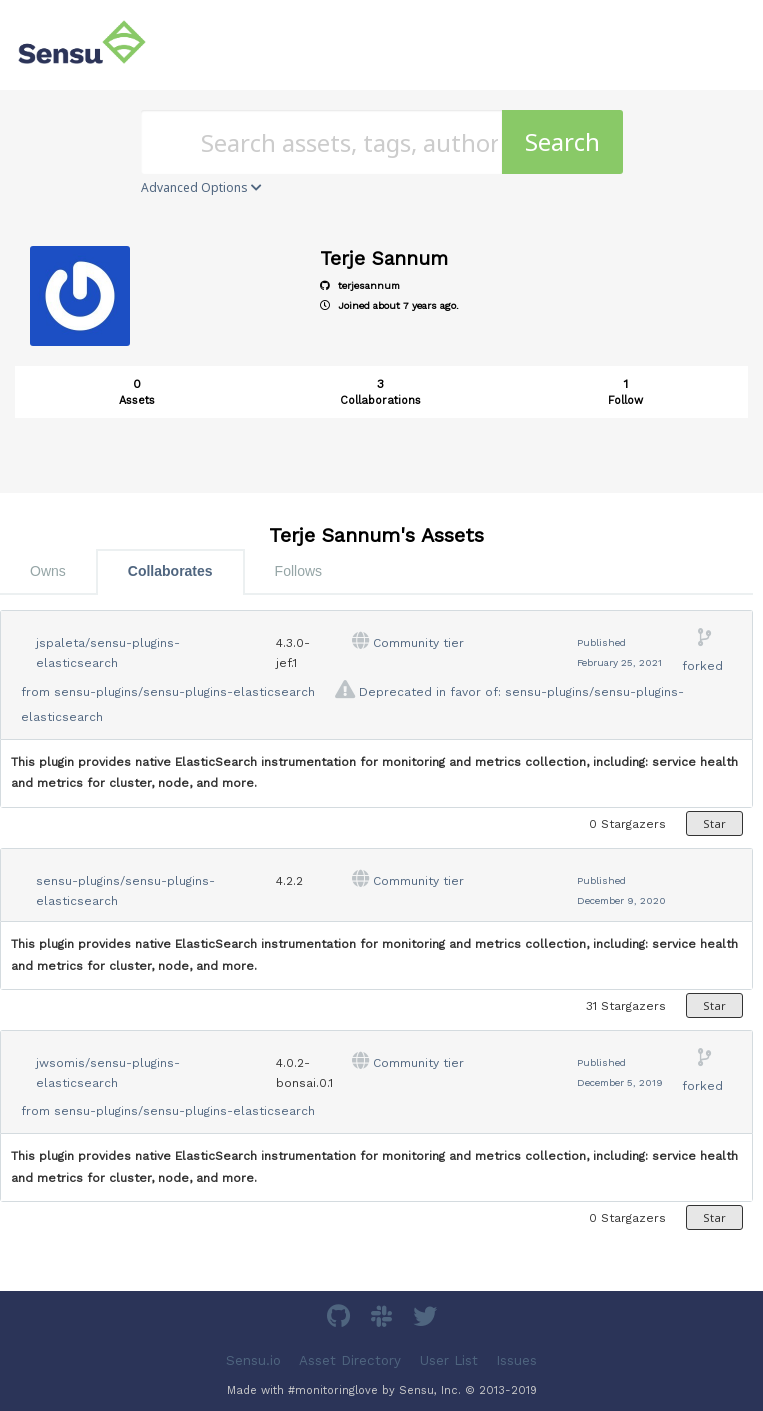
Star (714, 823)
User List (449, 1359)
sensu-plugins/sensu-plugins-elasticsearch (184, 692)
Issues (516, 1359)
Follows (298, 571)
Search (562, 141)
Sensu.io (253, 1359)
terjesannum (360, 285)
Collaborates (170, 571)
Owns (48, 571)
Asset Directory (350, 1359)
